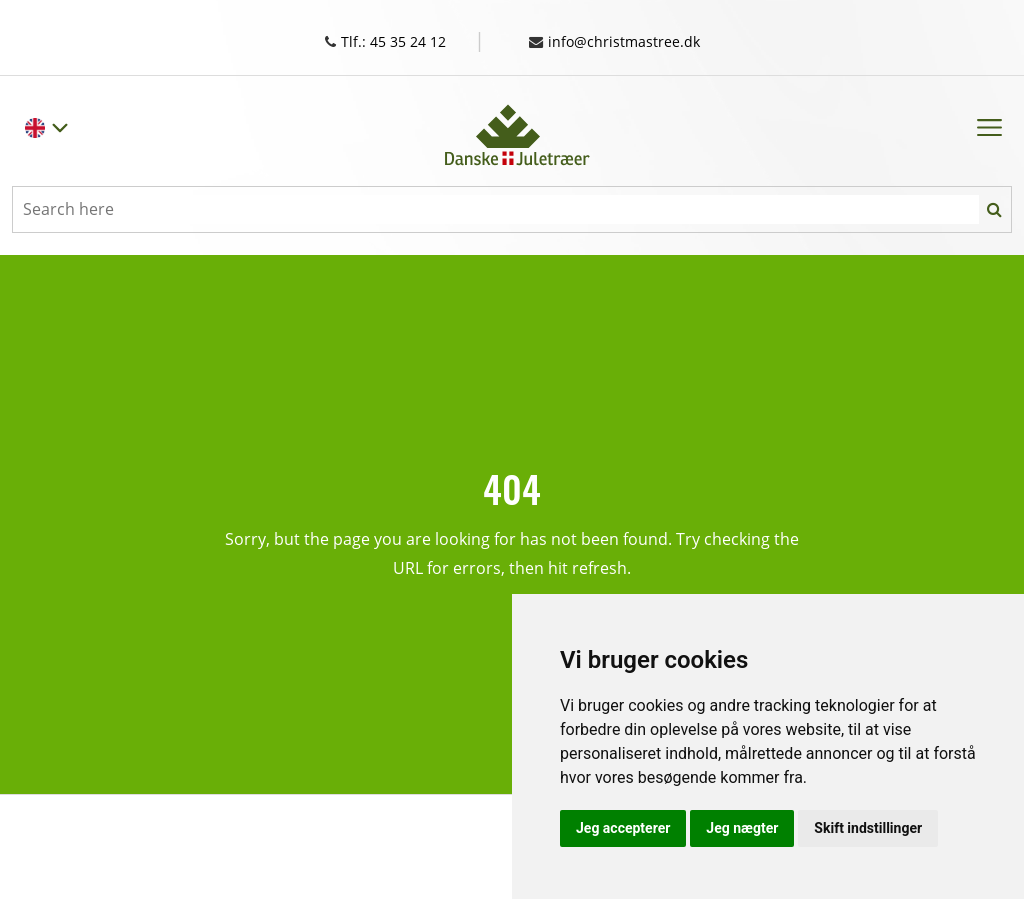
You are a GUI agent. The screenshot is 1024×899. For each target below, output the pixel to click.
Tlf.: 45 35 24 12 (399, 41)
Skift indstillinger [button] (868, 828)
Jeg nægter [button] (742, 828)
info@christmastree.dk (625, 41)
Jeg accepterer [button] (623, 828)
